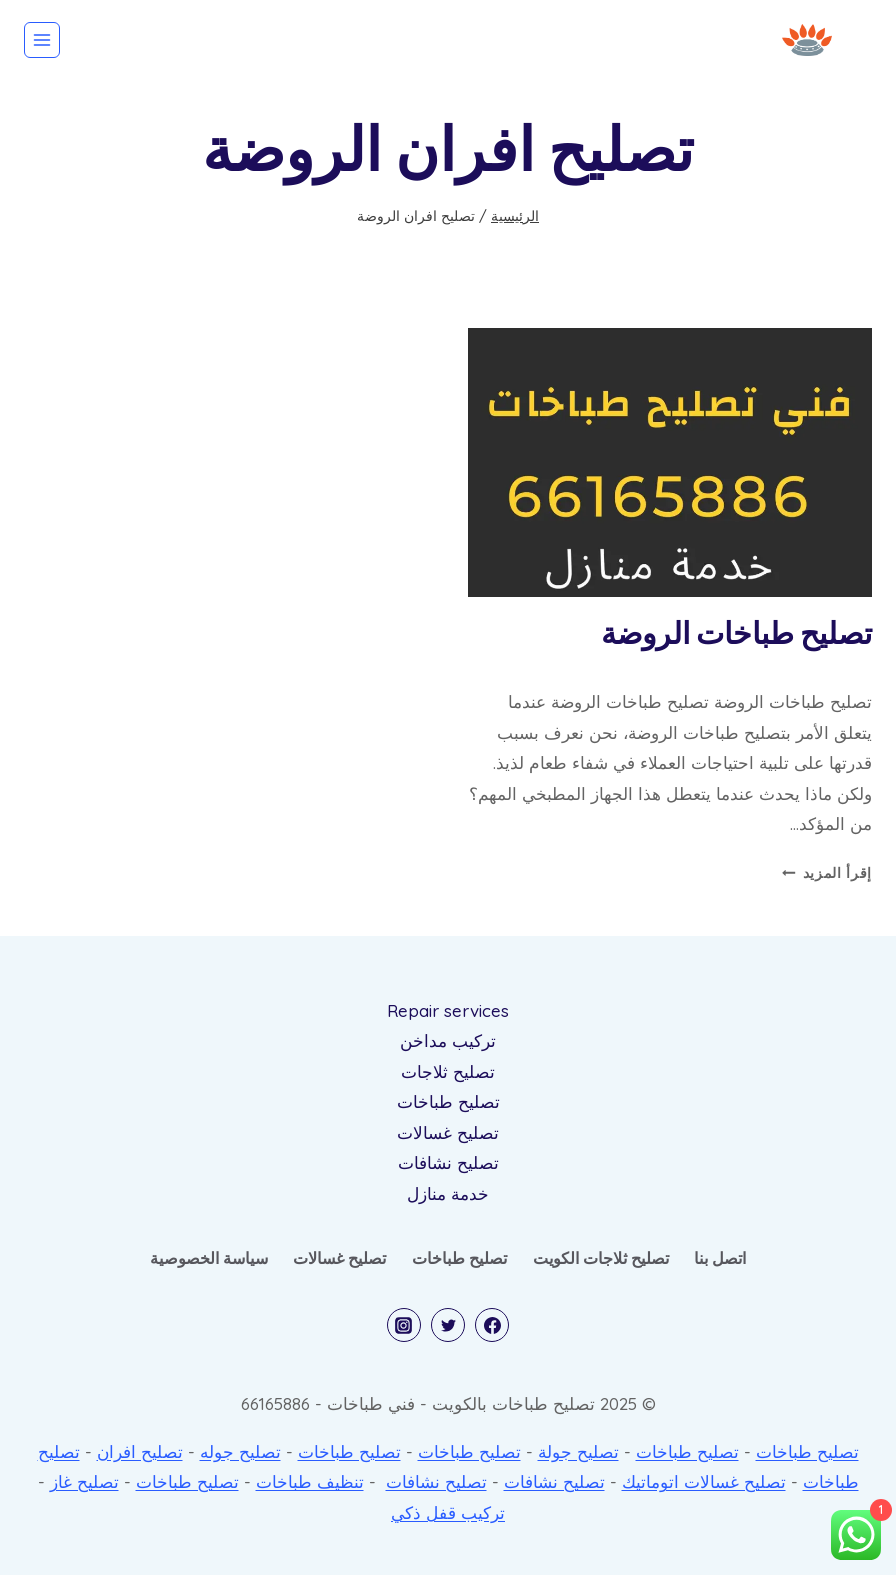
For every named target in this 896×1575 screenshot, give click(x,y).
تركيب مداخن (448, 1040)
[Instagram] (404, 1325)
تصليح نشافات (448, 1162)
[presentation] (670, 462)
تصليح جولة (578, 1451)
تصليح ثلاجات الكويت (601, 1258)
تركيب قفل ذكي (448, 1512)
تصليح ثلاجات (448, 1071)
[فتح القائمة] (42, 40)
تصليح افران (140, 1451)
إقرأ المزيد (827, 872)
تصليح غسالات (448, 1132)
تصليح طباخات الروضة (736, 634)
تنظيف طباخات (310, 1481)
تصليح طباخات (448, 1101)
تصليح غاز (84, 1481)
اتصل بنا (720, 1258)
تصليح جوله (240, 1451)
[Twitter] (448, 1325)
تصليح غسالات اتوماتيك (704, 1481)
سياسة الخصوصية (209, 1258)
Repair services (448, 1010)
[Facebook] (492, 1325)
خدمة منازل (448, 1193)
